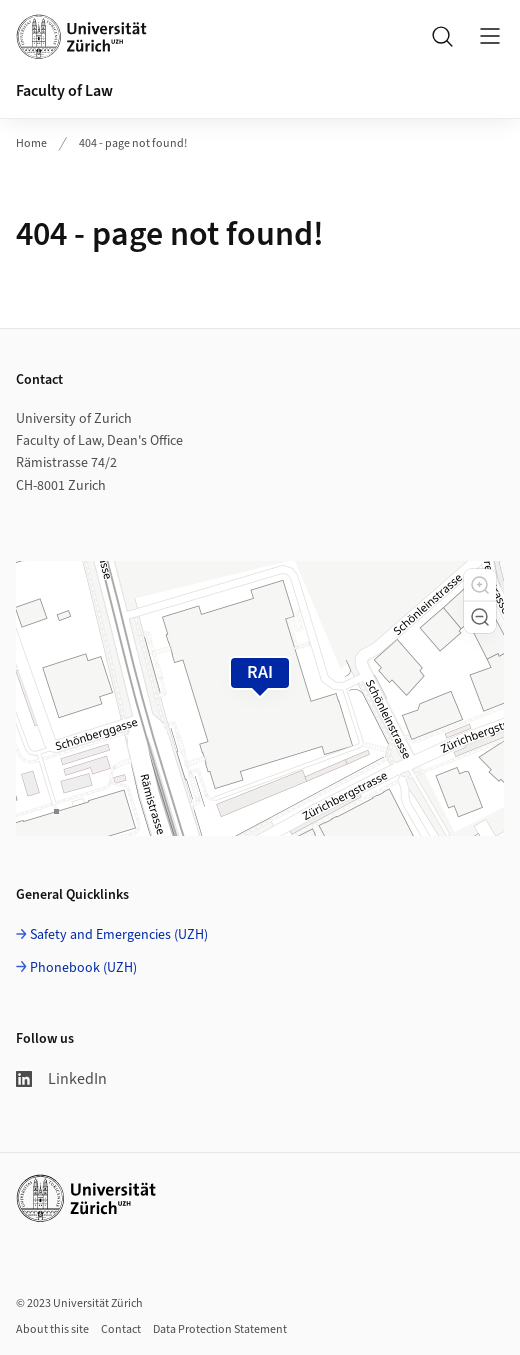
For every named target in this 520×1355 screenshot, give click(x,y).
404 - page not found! (133, 143)
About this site (52, 1329)
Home (31, 143)
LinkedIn (61, 1079)
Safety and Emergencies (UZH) (119, 935)
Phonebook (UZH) (83, 968)
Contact (121, 1329)
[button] (480, 585)
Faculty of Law (64, 91)
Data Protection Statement (220, 1329)
